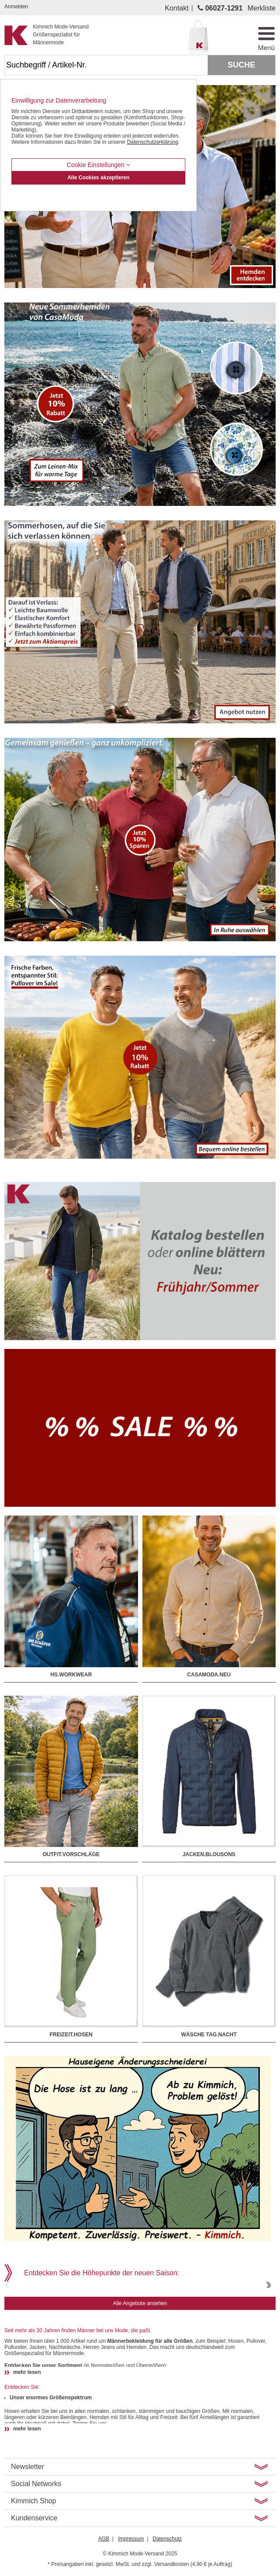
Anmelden (16, 7)
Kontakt (176, 8)
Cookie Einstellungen (98, 164)
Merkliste (262, 8)
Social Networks (36, 2536)
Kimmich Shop (33, 2553)
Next (267, 2311)
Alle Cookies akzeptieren (98, 177)
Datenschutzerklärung (152, 142)
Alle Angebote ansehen (140, 2356)
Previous (7, 2311)
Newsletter (27, 2519)
